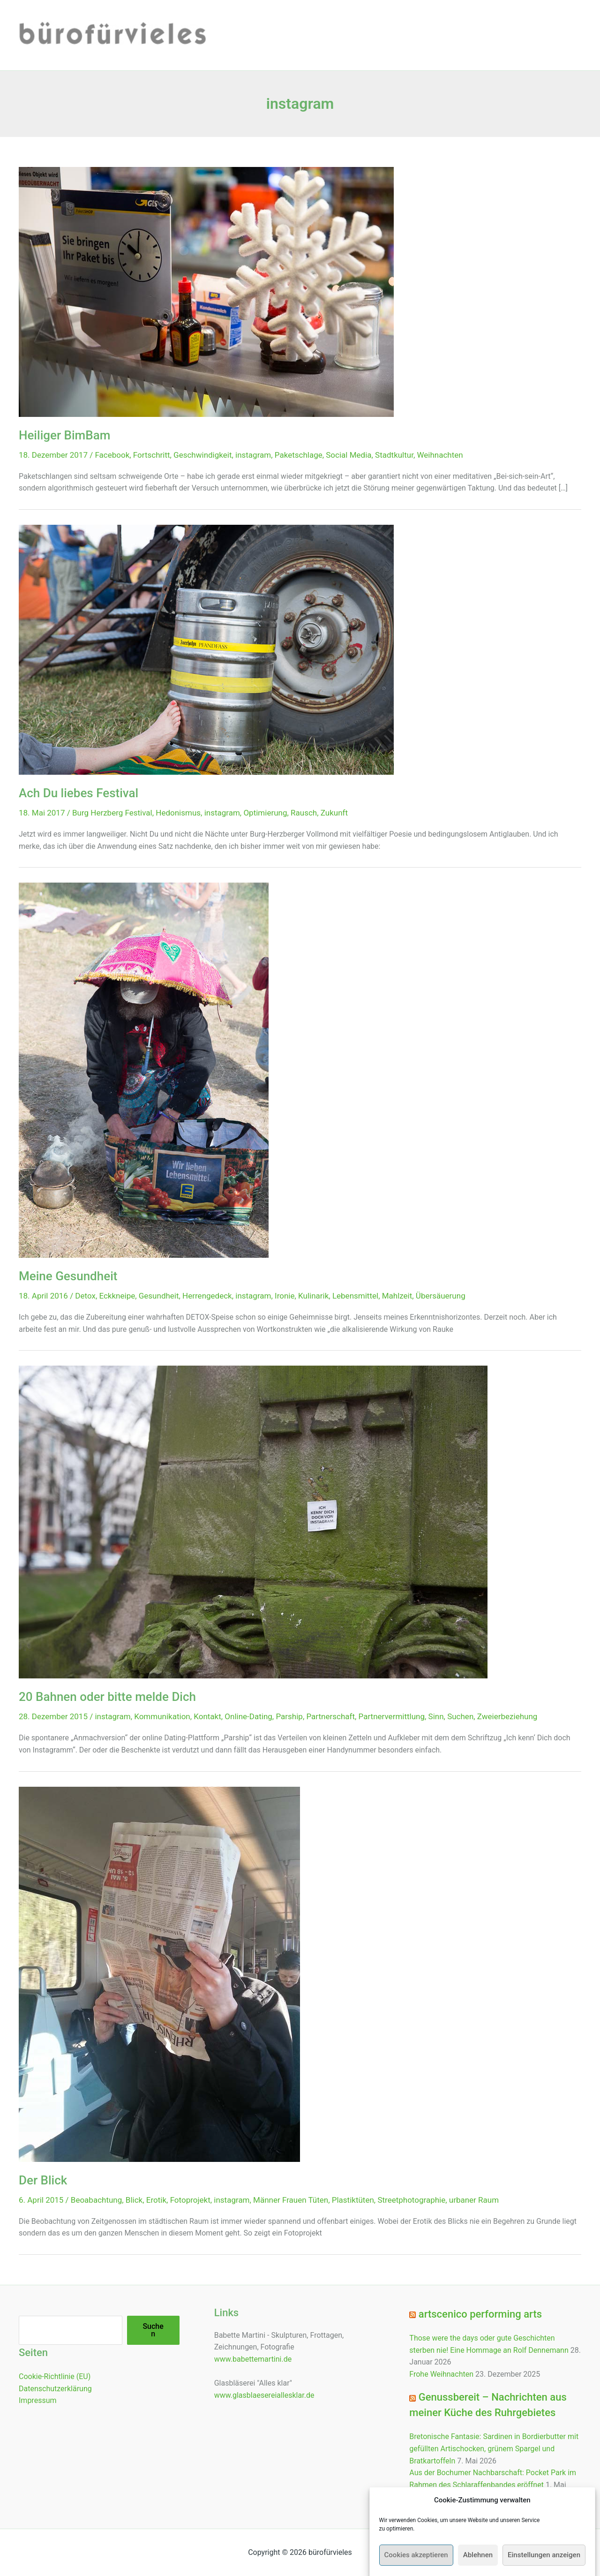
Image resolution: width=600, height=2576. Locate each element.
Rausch (304, 812)
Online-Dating (248, 1716)
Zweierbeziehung (507, 1716)
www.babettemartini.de (253, 2359)
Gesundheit (159, 1295)
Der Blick (43, 2180)
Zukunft (334, 812)
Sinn (436, 1716)
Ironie (284, 1295)
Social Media (348, 455)
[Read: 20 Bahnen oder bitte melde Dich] (253, 1521)
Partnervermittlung (392, 1716)
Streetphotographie (411, 2200)
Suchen (460, 1716)
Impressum (38, 2400)
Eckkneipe (117, 1295)
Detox (85, 1295)
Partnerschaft (330, 1716)
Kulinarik (313, 1295)
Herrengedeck (207, 1295)
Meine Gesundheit (68, 1276)
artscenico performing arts (480, 2314)
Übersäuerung (440, 1295)
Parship (289, 1716)
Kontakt (207, 1716)
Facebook (112, 455)
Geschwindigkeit (202, 455)
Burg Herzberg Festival (112, 812)
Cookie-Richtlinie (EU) (54, 2376)
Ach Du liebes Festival (78, 793)
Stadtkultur (394, 455)
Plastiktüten (353, 2200)
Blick (134, 2200)
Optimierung (265, 812)
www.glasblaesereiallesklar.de (264, 2395)
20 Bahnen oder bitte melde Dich (107, 1697)
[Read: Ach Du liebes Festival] (206, 649)
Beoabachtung (96, 2200)
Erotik (156, 2200)
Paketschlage (298, 455)
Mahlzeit (397, 1295)
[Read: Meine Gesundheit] (144, 1069)
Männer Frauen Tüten (290, 2200)
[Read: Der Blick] (159, 1973)
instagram (253, 455)
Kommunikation (162, 1716)
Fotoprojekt (190, 2200)
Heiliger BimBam (64, 435)
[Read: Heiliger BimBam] (206, 291)
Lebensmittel (355, 1295)
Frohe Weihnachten (441, 2374)
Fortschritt (151, 455)
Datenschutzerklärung (55, 2388)
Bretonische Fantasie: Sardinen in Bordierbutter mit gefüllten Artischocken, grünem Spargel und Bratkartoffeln (493, 2448)
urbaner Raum (474, 2200)
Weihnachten (440, 455)
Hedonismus (178, 812)
